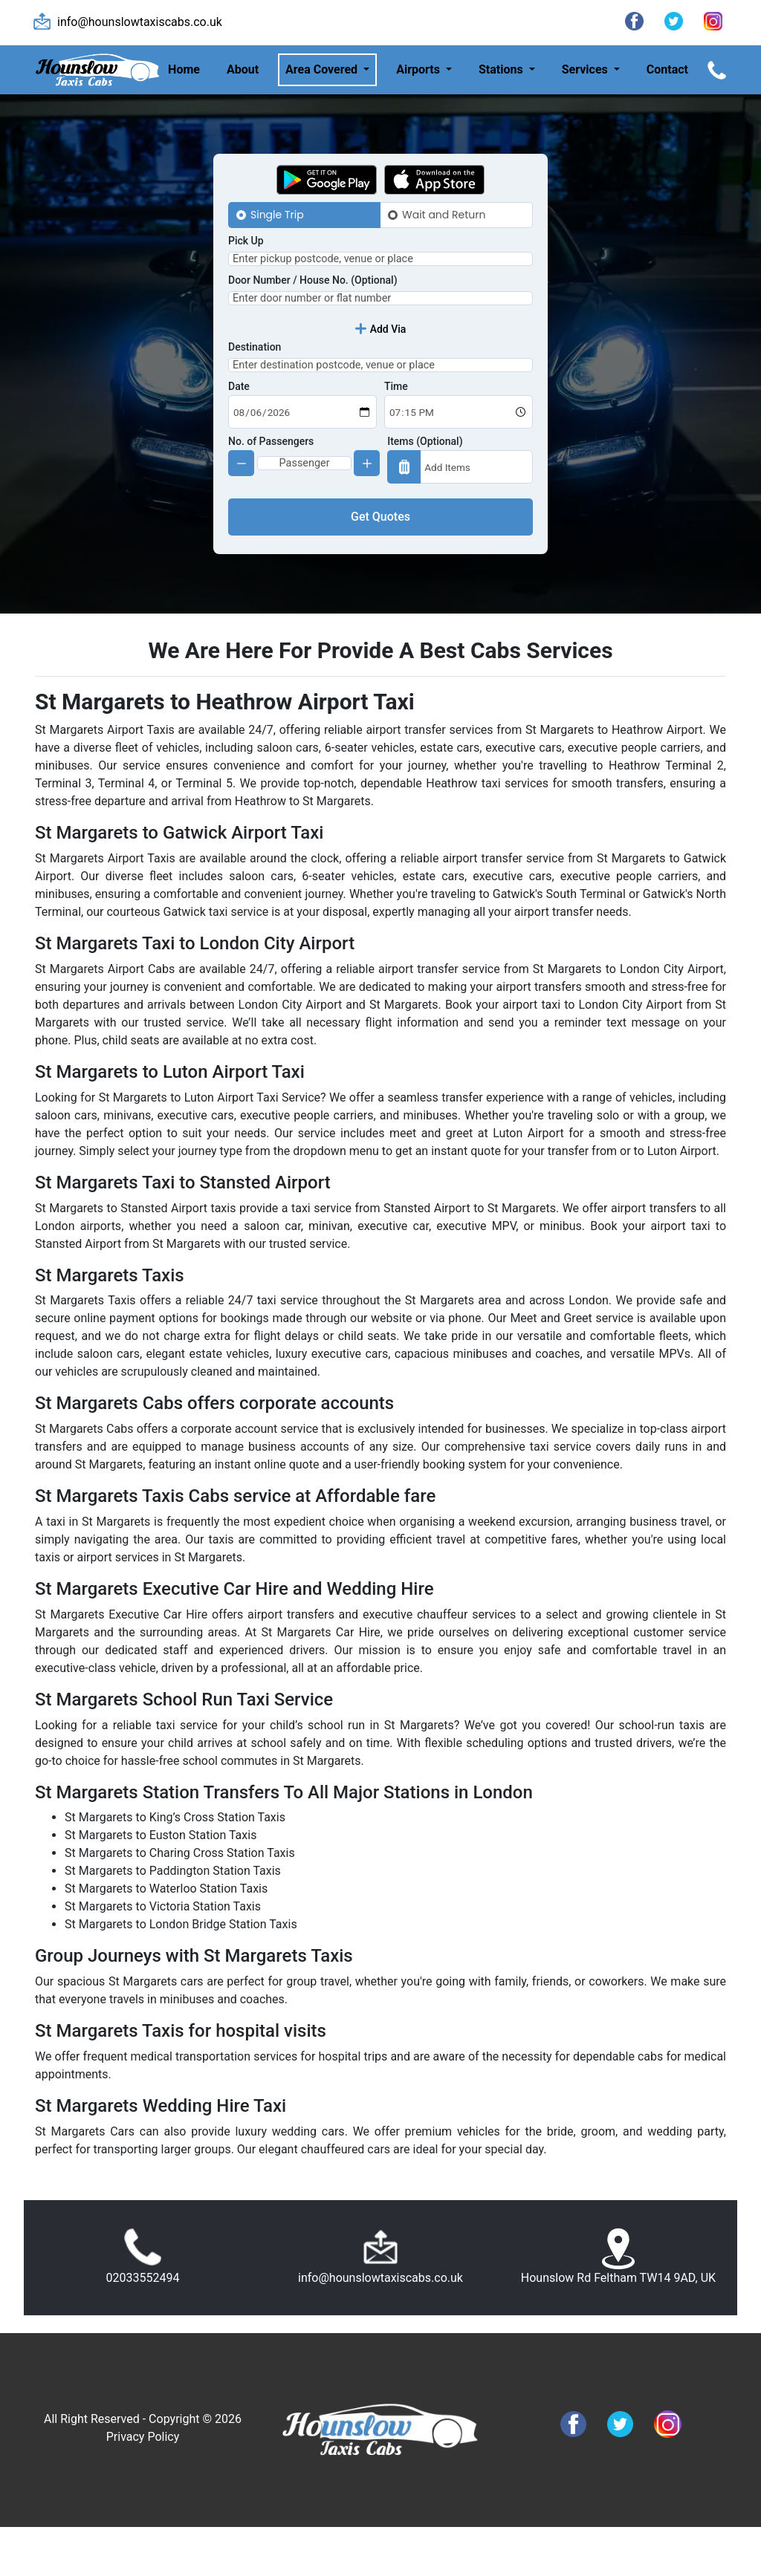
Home (184, 69)
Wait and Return (443, 214)
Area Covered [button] (322, 69)
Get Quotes (380, 566)
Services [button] (586, 69)
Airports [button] (419, 69)
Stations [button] (502, 69)
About (243, 69)
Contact (667, 69)
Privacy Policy (143, 2486)
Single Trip (277, 214)
